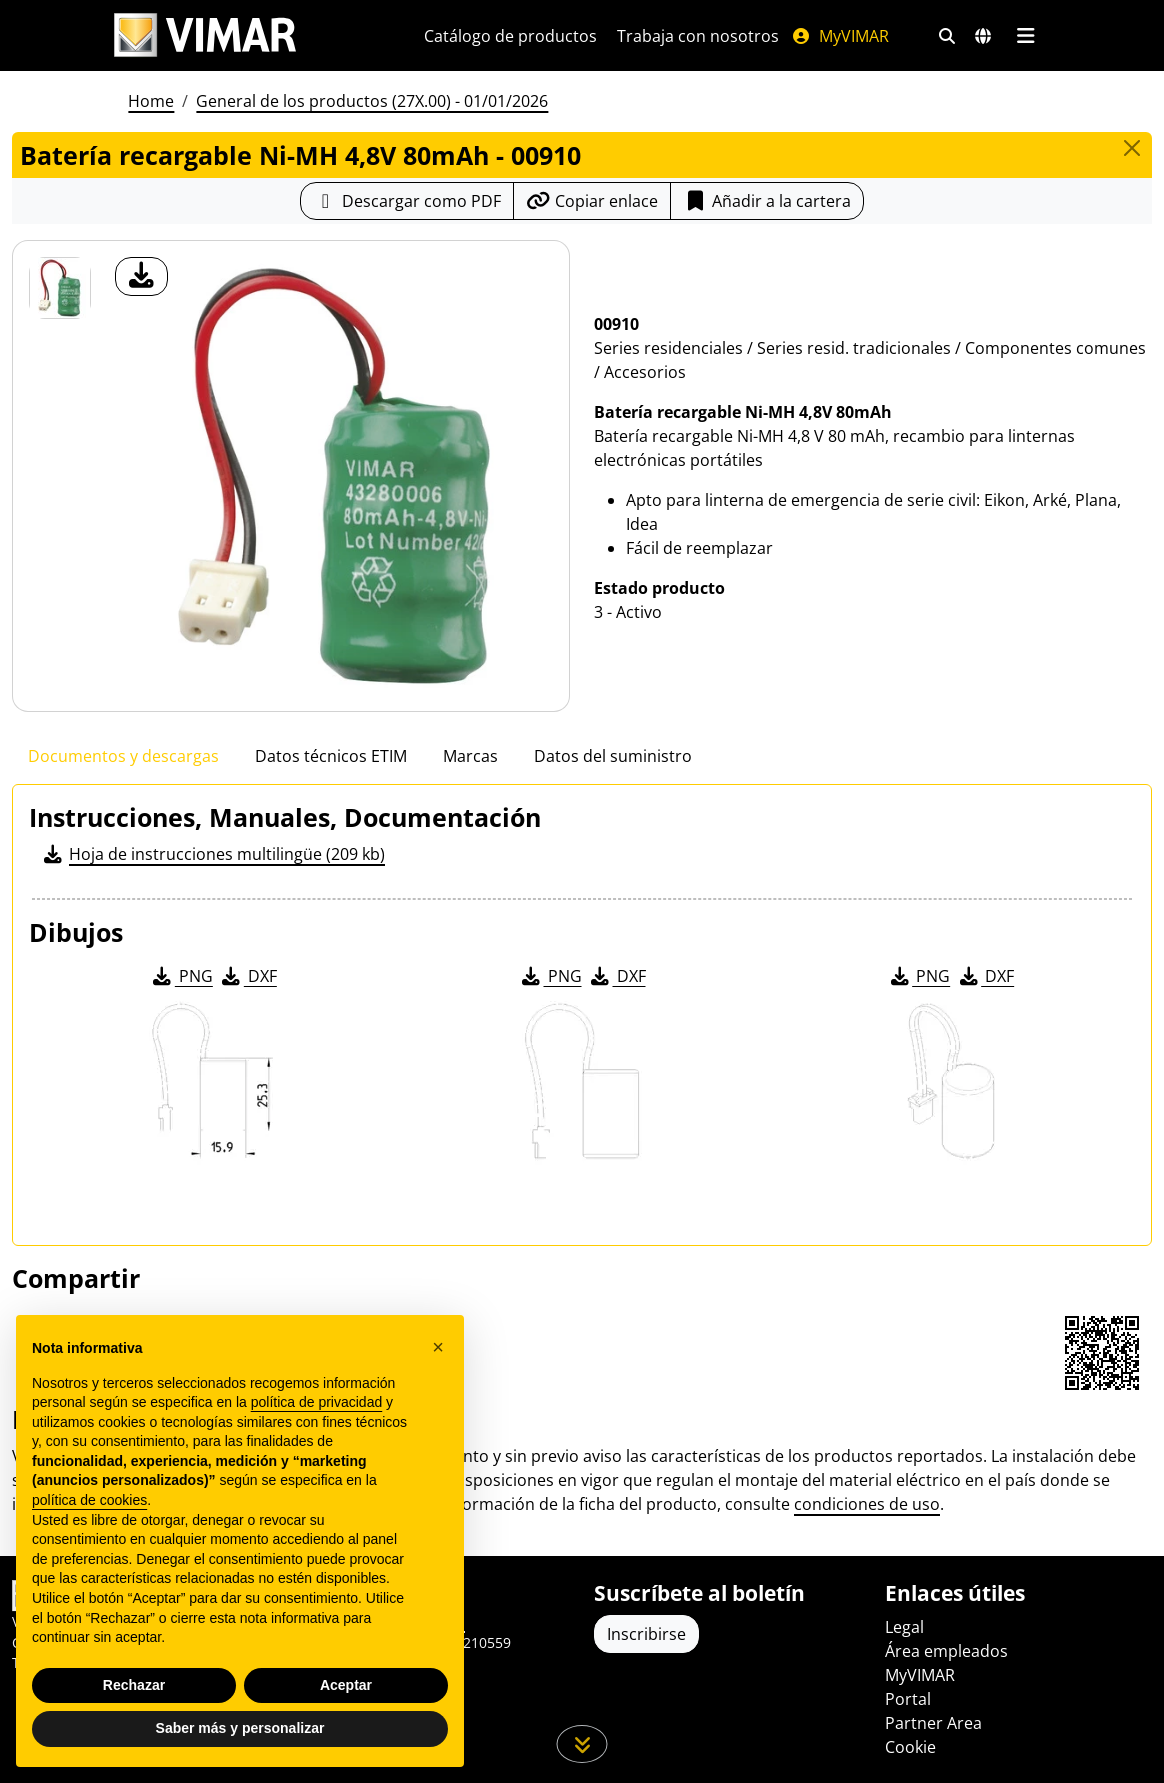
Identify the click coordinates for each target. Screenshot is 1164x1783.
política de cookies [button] (89, 1500)
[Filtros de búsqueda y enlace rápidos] (947, 36)
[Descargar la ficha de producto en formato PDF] (407, 201)
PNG (181, 976)
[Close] (1132, 148)
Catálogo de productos (510, 36)
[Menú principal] (1025, 36)
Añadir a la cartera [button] (767, 201)
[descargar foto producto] (141, 276)
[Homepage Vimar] (205, 35)
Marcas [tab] (470, 756)
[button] (438, 1348)
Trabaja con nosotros (698, 36)
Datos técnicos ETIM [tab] (331, 756)
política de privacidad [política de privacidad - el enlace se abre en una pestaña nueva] (317, 1402)
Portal (908, 1699)
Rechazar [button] (134, 1685)
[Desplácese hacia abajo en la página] (582, 1744)
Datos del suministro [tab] (613, 756)
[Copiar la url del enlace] (592, 201)
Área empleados (946, 1651)
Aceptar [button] (346, 1685)
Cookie (910, 1747)
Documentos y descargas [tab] (123, 756)
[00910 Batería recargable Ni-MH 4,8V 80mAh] (60, 288)
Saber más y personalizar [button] (240, 1729)
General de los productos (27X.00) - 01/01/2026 (372, 101)
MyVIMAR (840, 36)
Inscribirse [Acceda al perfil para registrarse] (646, 1634)
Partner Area (933, 1723)
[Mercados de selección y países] (983, 36)
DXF (248, 976)
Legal (904, 1627)
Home (151, 101)
